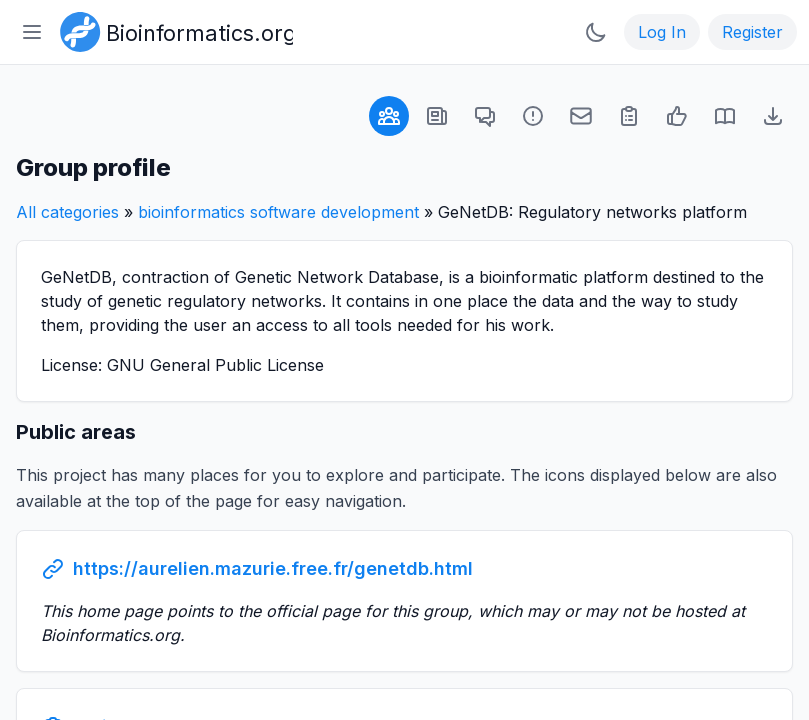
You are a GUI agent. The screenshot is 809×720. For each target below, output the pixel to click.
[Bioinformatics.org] (172, 30)
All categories (67, 212)
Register (752, 32)
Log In (662, 32)
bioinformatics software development (278, 212)
